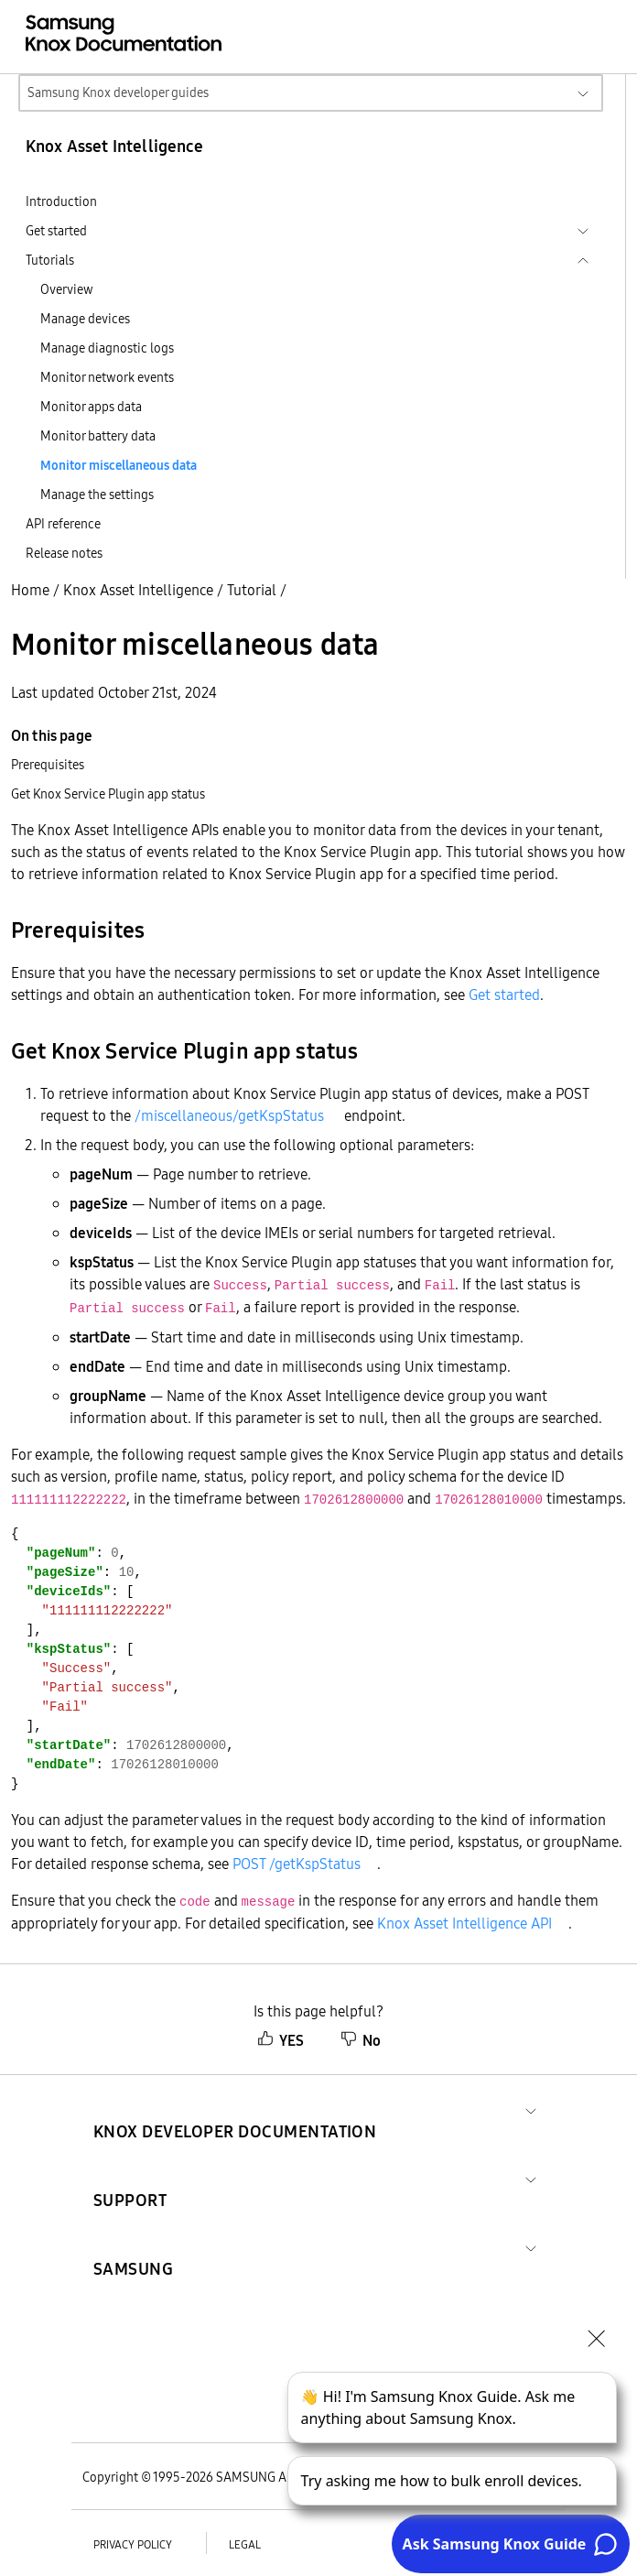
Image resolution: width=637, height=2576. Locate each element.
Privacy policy (132, 2544)
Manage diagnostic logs (107, 348)
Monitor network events (107, 377)
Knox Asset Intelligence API (464, 1923)
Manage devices (85, 319)
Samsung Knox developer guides (118, 92)
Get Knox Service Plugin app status (108, 794)
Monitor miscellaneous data (118, 465)
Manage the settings (97, 494)
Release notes (64, 553)
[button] (234, 2109)
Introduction (61, 201)
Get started (504, 994)
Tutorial (251, 590)
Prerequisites (47, 764)
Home (30, 590)
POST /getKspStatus (296, 1863)
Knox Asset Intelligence (138, 590)
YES (280, 2040)
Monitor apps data (91, 406)
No (360, 2040)
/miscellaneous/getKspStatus (229, 1115)
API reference (63, 524)
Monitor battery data (98, 436)
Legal (245, 2544)
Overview (66, 289)
